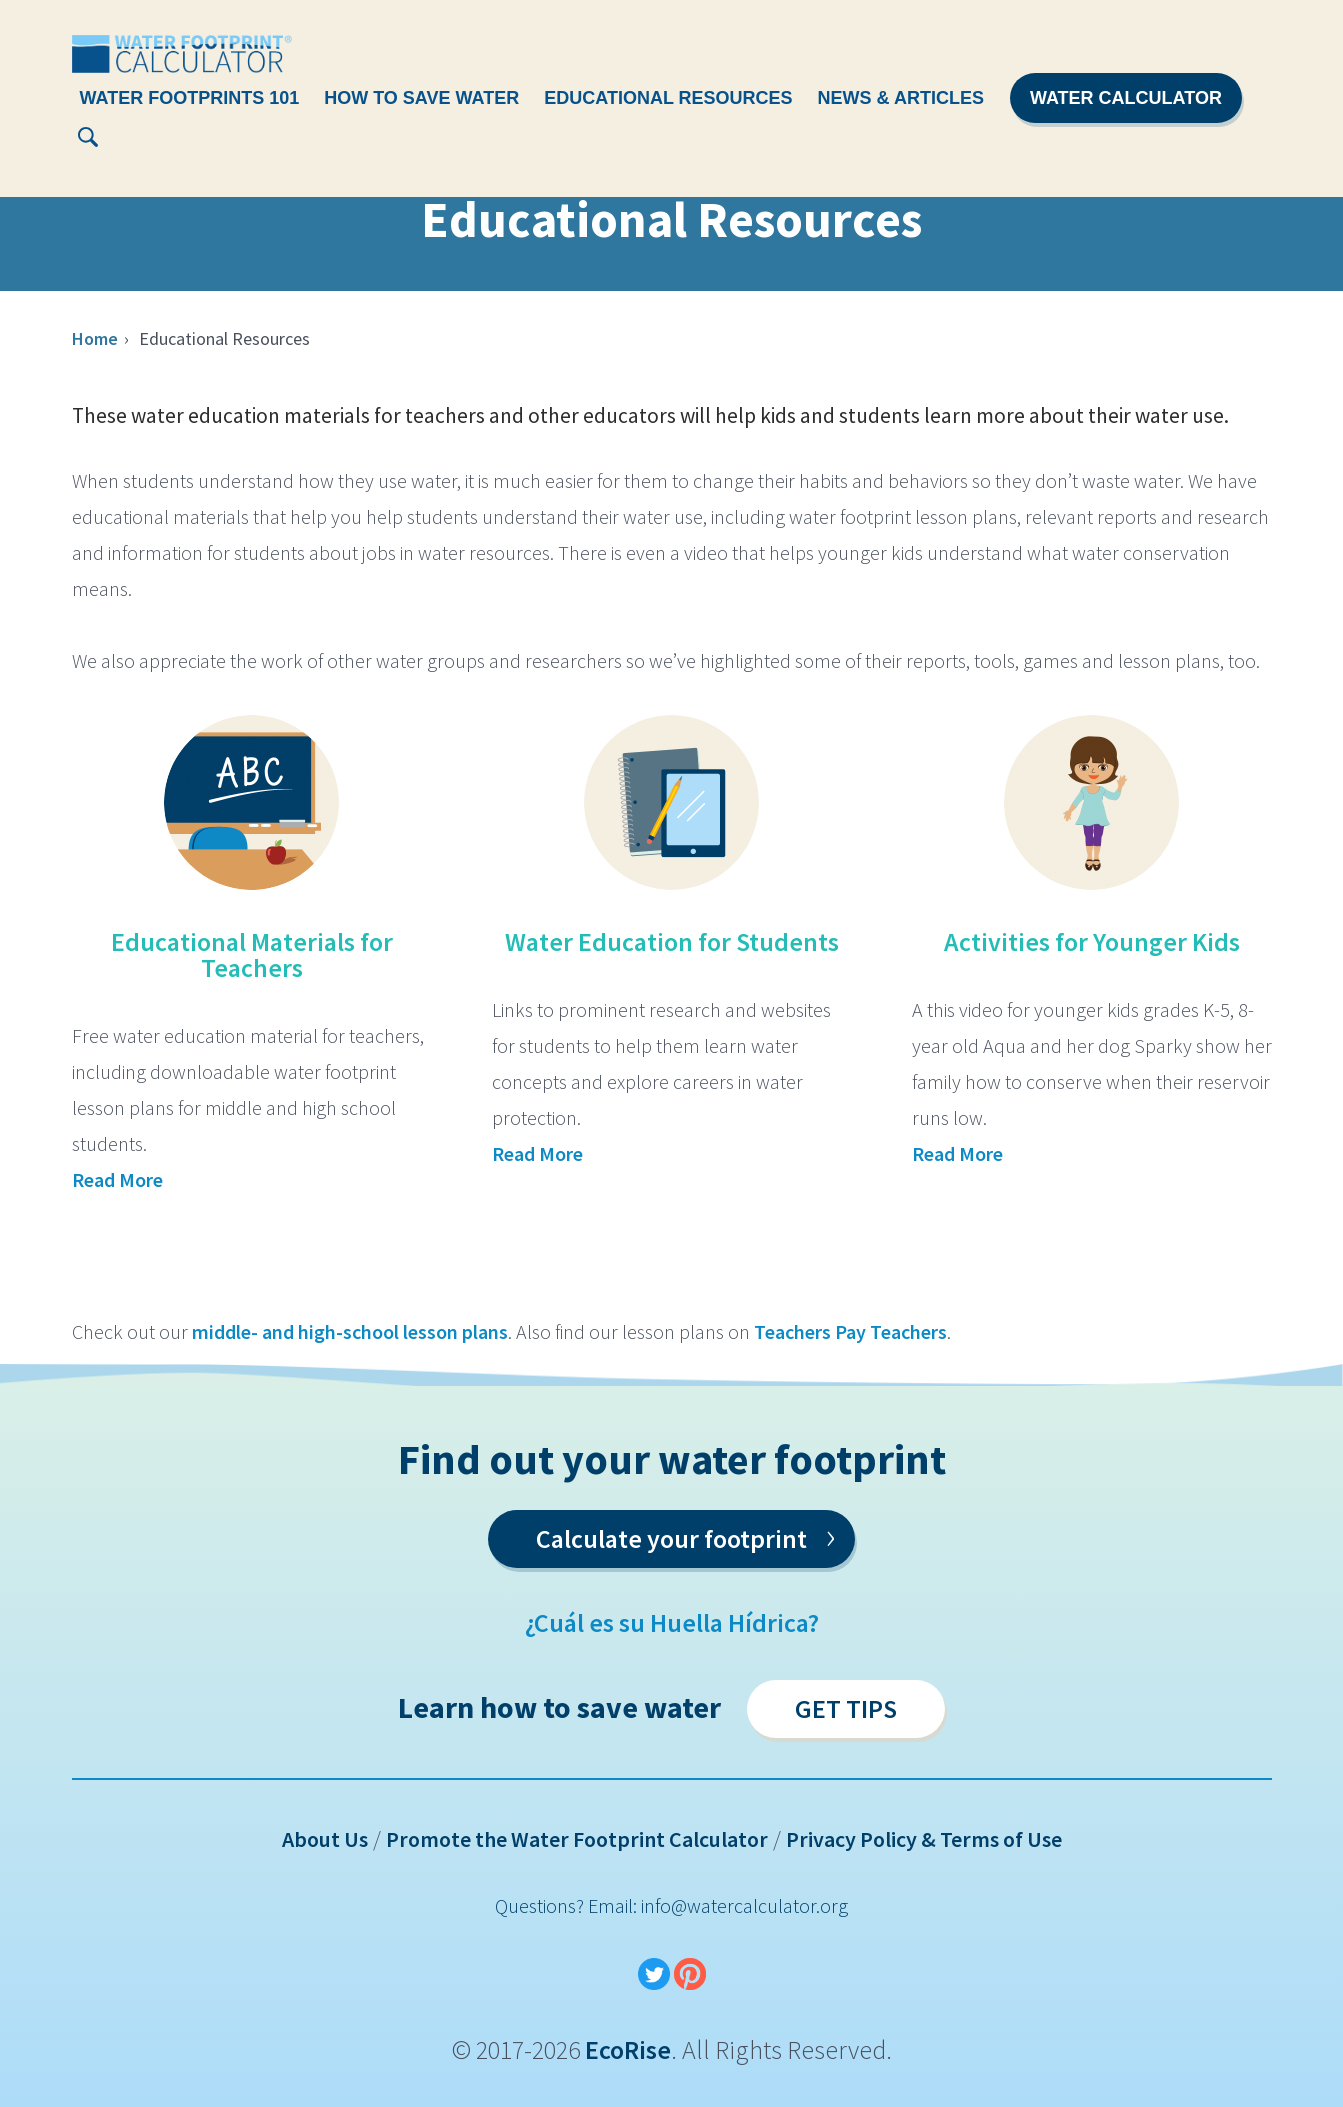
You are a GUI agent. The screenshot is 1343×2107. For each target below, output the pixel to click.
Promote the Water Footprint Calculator (577, 1839)
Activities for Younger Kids (1092, 941)
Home (95, 338)
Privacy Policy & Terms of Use (924, 1839)
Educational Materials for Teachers (252, 954)
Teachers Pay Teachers (850, 1331)
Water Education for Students (672, 941)
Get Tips (846, 1708)
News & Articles (901, 98)
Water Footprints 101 (190, 98)
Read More (117, 1179)
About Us (325, 1839)
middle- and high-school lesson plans (350, 1331)
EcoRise (628, 2049)
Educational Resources (668, 98)
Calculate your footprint (685, 1535)
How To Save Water (421, 98)
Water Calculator (1126, 98)
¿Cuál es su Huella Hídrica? (672, 1622)
